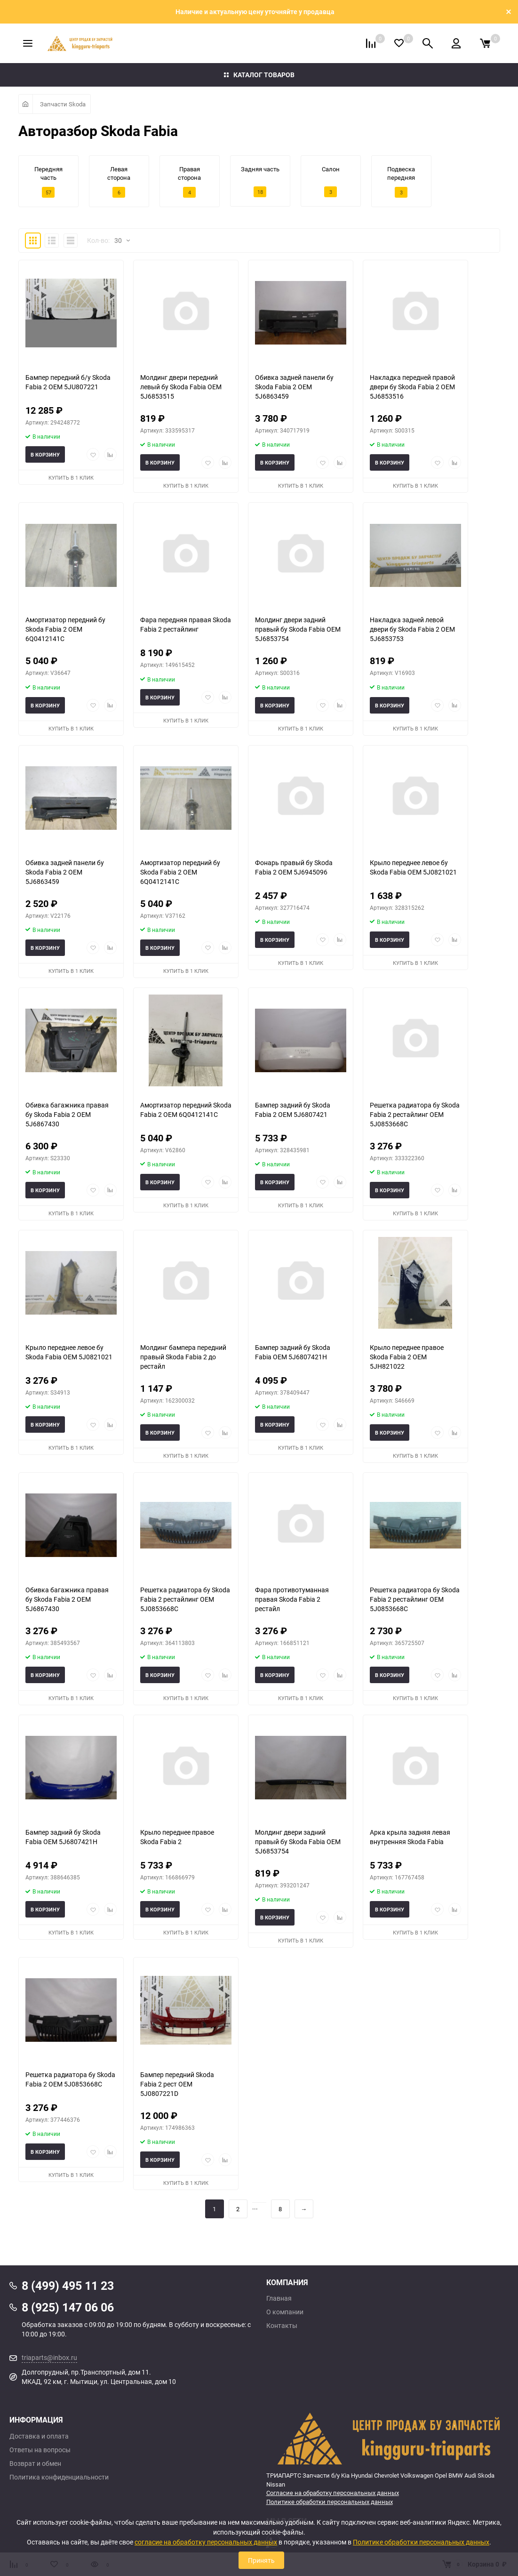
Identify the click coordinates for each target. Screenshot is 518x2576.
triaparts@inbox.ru (49, 2357)
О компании (284, 2312)
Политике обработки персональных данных (329, 2501)
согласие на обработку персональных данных (206, 2541)
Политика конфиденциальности (59, 2477)
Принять (261, 2560)
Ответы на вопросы (40, 2450)
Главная (279, 2298)
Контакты (281, 2325)
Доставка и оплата (39, 2436)
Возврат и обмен (35, 2463)
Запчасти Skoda (63, 104)
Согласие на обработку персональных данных (332, 2492)
